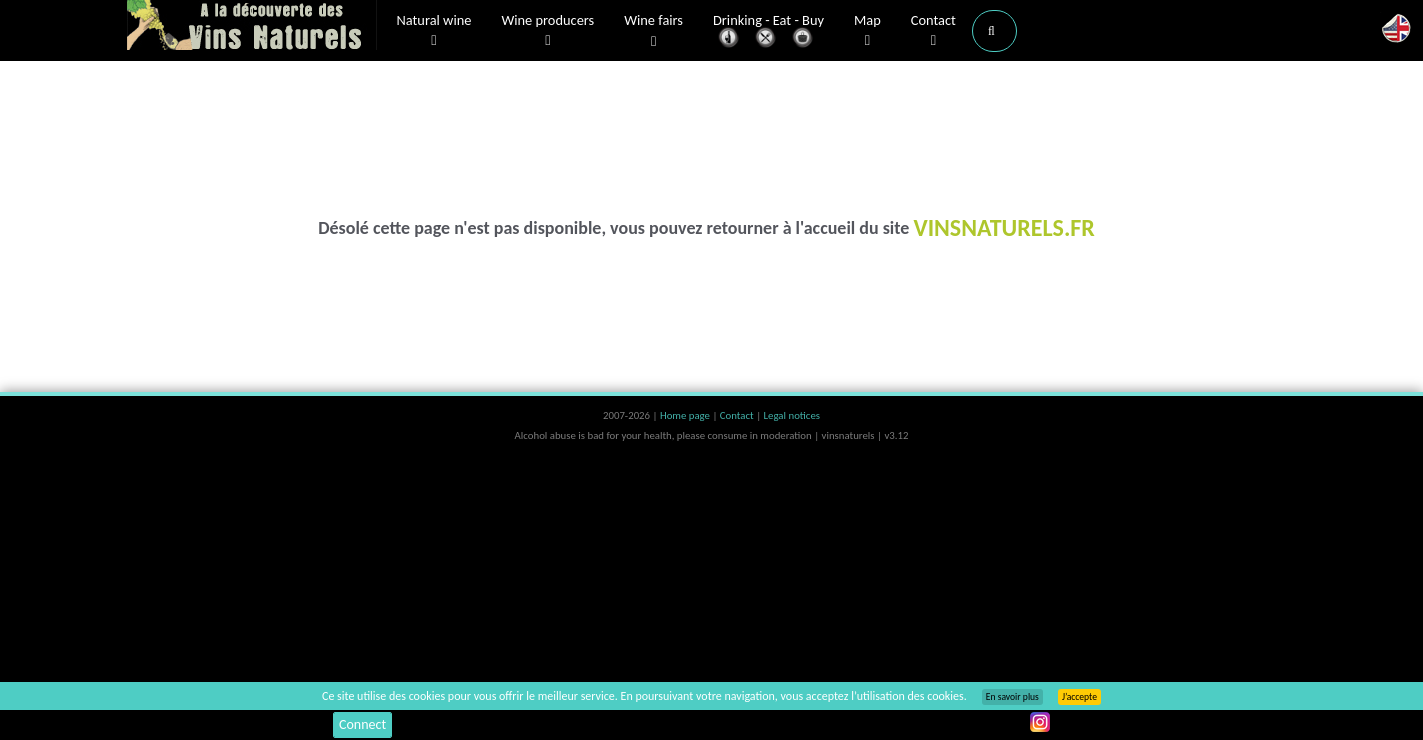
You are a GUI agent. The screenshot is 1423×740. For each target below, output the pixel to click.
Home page (686, 415)
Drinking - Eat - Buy (768, 32)
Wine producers (547, 31)
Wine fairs (653, 31)
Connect (362, 724)
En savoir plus (1012, 697)
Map (867, 31)
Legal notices (792, 415)
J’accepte (1079, 697)
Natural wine (434, 31)
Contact (933, 31)
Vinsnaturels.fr (252, 27)
